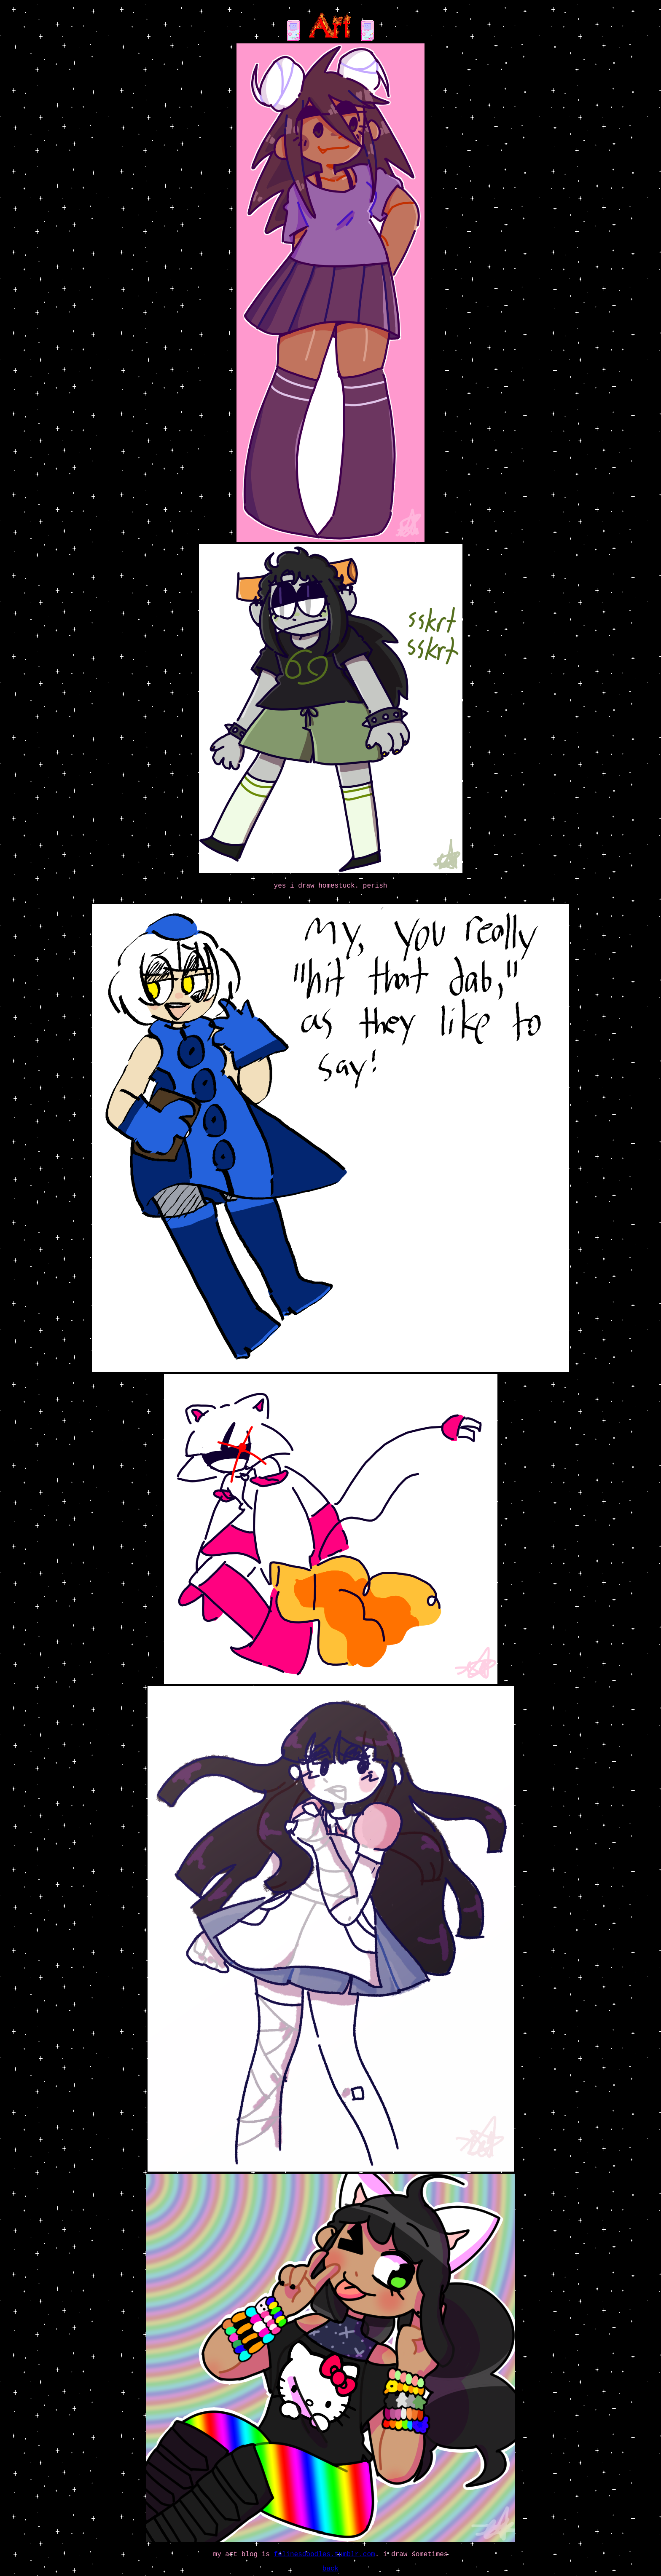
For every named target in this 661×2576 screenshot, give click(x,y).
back (330, 2569)
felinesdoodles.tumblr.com (324, 2554)
